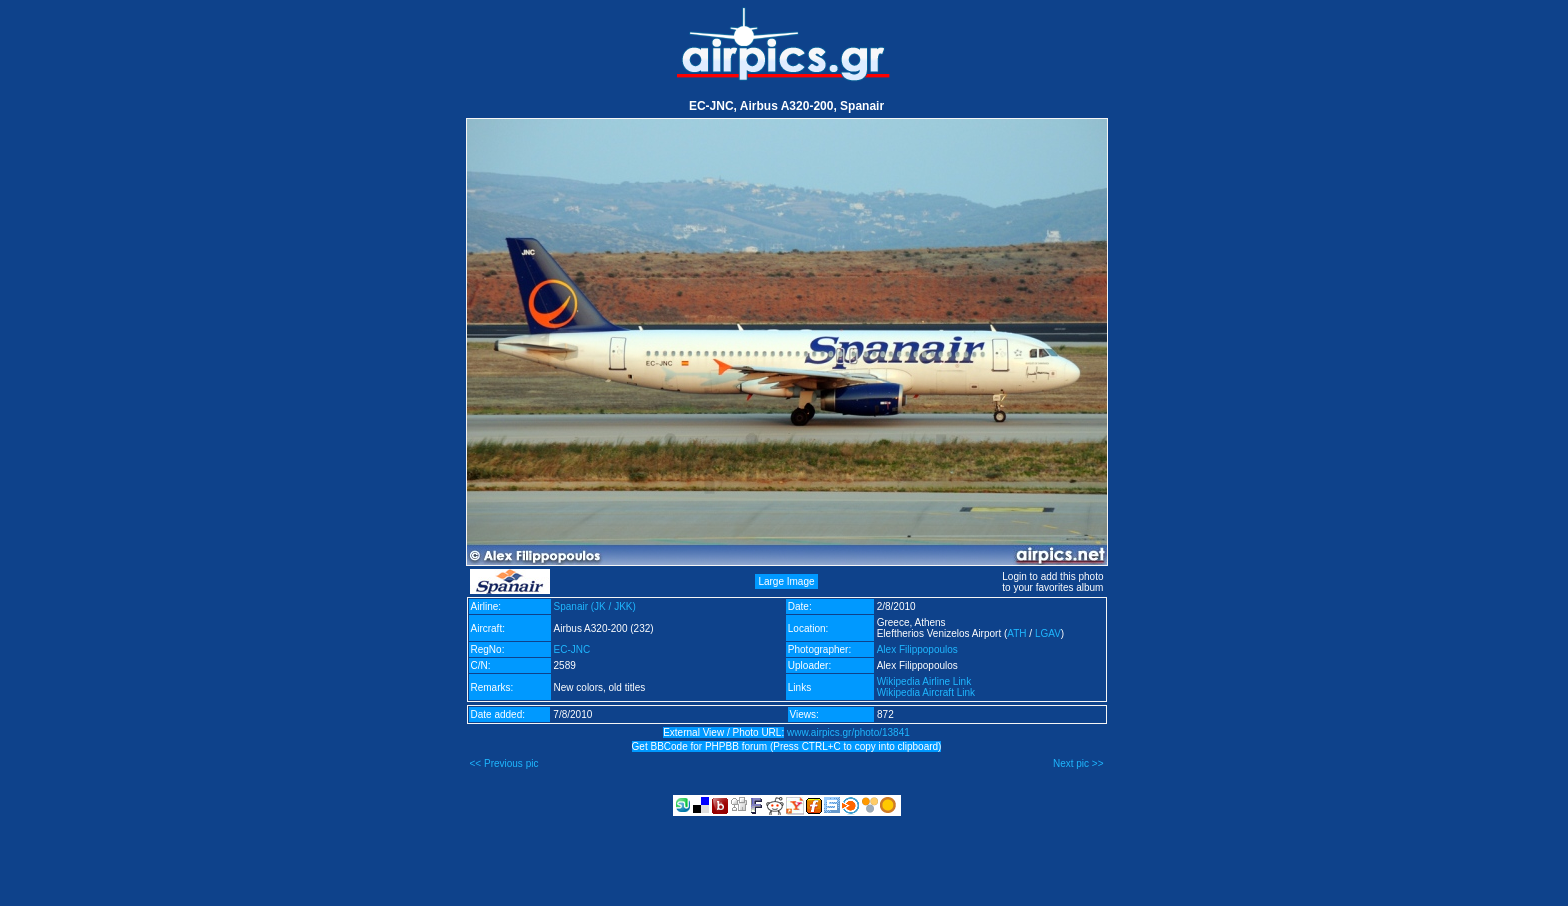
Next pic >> (1078, 763)
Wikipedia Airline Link (924, 681)
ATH (1016, 633)
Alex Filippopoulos (917, 649)
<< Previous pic (504, 763)
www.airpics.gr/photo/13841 (848, 732)
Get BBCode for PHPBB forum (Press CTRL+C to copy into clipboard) (787, 746)
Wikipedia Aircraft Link (926, 692)
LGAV (1048, 633)
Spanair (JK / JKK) (595, 606)
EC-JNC (572, 649)
